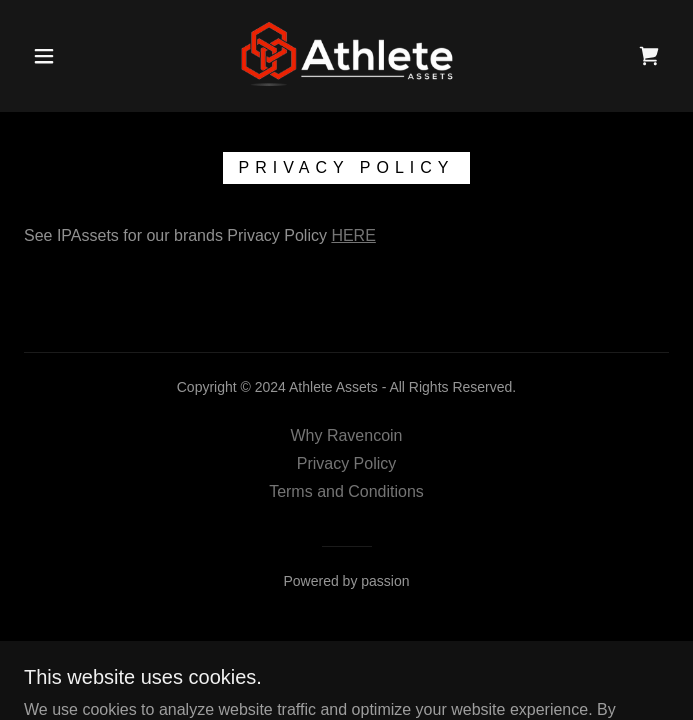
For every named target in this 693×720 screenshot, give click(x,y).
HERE (353, 235)
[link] (347, 56)
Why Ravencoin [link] (346, 435)
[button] (56, 56)
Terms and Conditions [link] (346, 491)
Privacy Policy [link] (347, 463)
